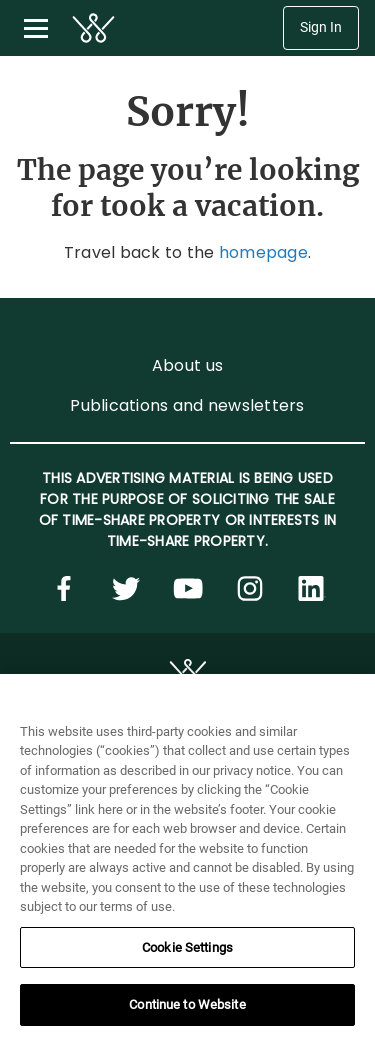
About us (187, 365)
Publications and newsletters (187, 405)
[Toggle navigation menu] (36, 28)
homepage (263, 252)
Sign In (321, 27)
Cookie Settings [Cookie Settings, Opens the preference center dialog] (187, 947)
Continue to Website (187, 1004)
